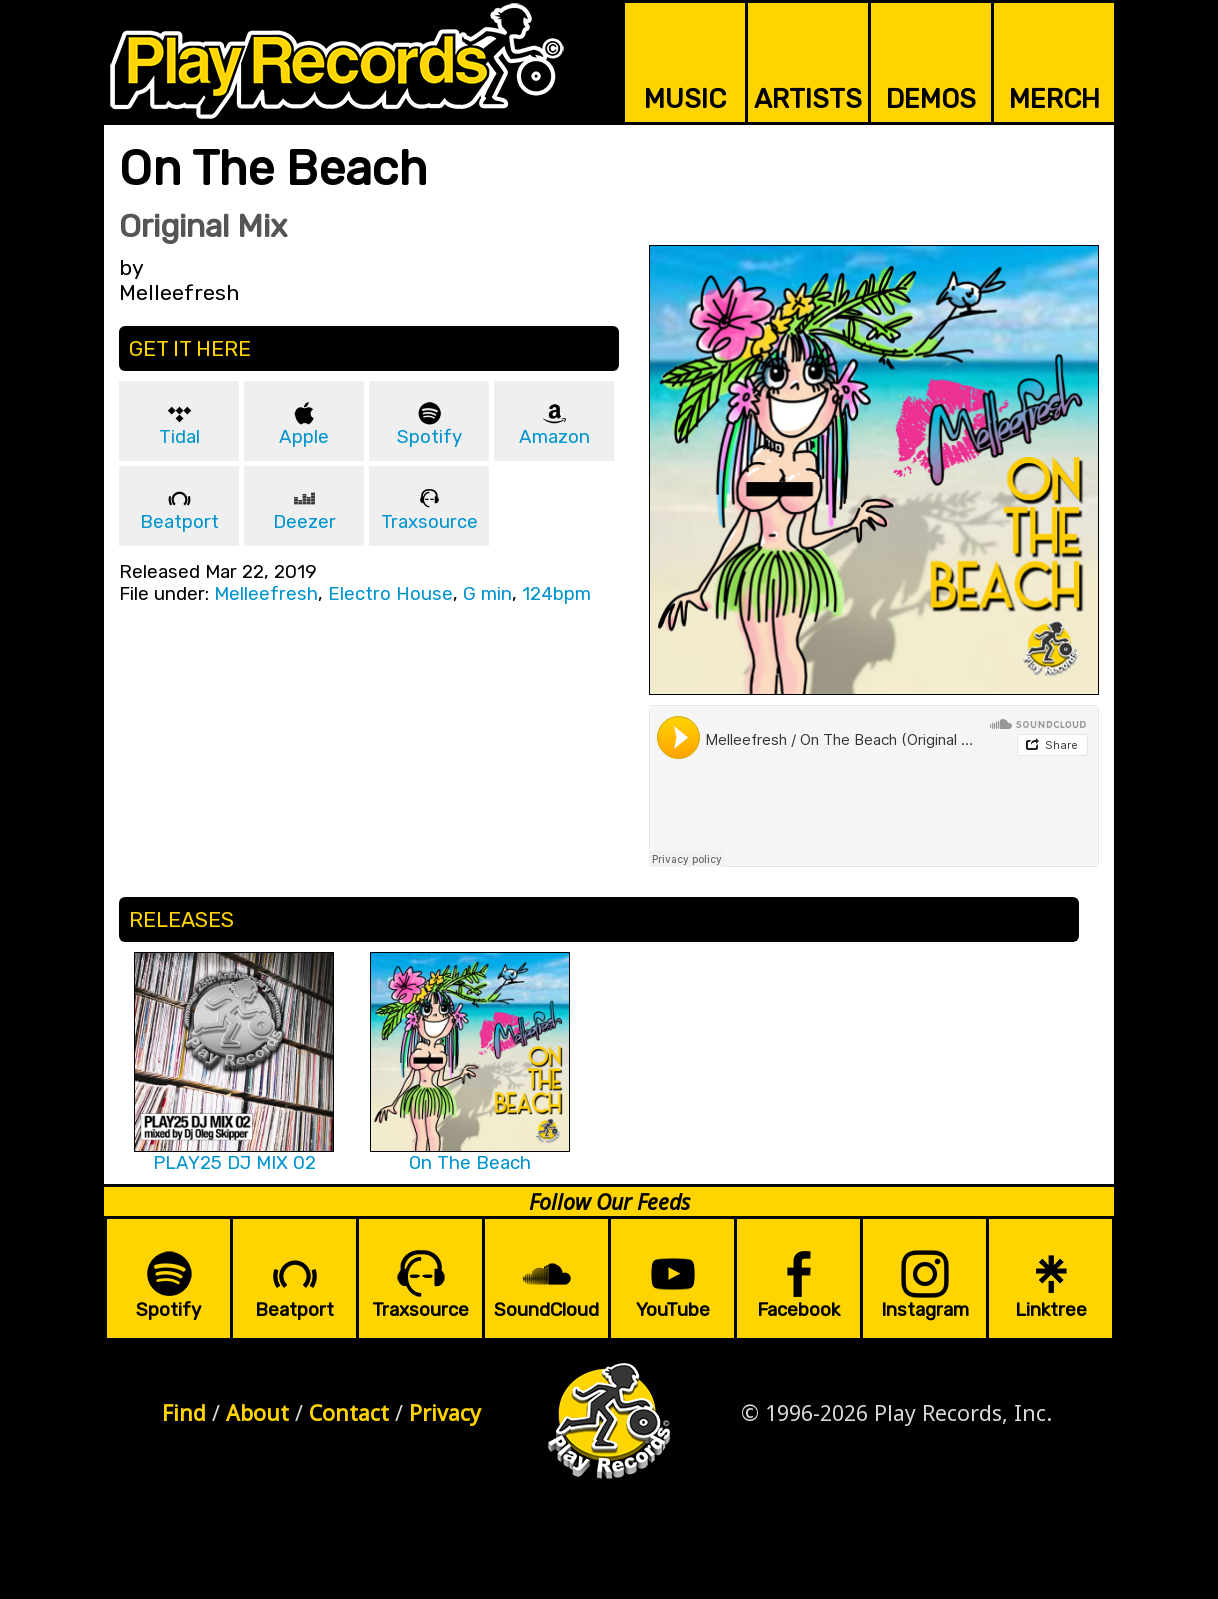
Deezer (304, 522)
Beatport (179, 522)
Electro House (390, 594)
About (257, 1412)
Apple (304, 437)
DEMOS (931, 99)
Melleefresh (266, 594)
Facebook (798, 1310)
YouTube (673, 1310)
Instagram (925, 1310)
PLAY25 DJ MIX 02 (234, 1163)
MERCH (1054, 99)
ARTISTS (808, 99)
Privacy (445, 1412)
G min (487, 594)
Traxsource (429, 522)
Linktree (1051, 1310)
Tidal (179, 437)
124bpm (556, 594)
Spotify (429, 437)
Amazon (554, 437)
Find (184, 1412)
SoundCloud (546, 1310)
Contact (349, 1412)
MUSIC (685, 99)
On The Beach (470, 1163)
